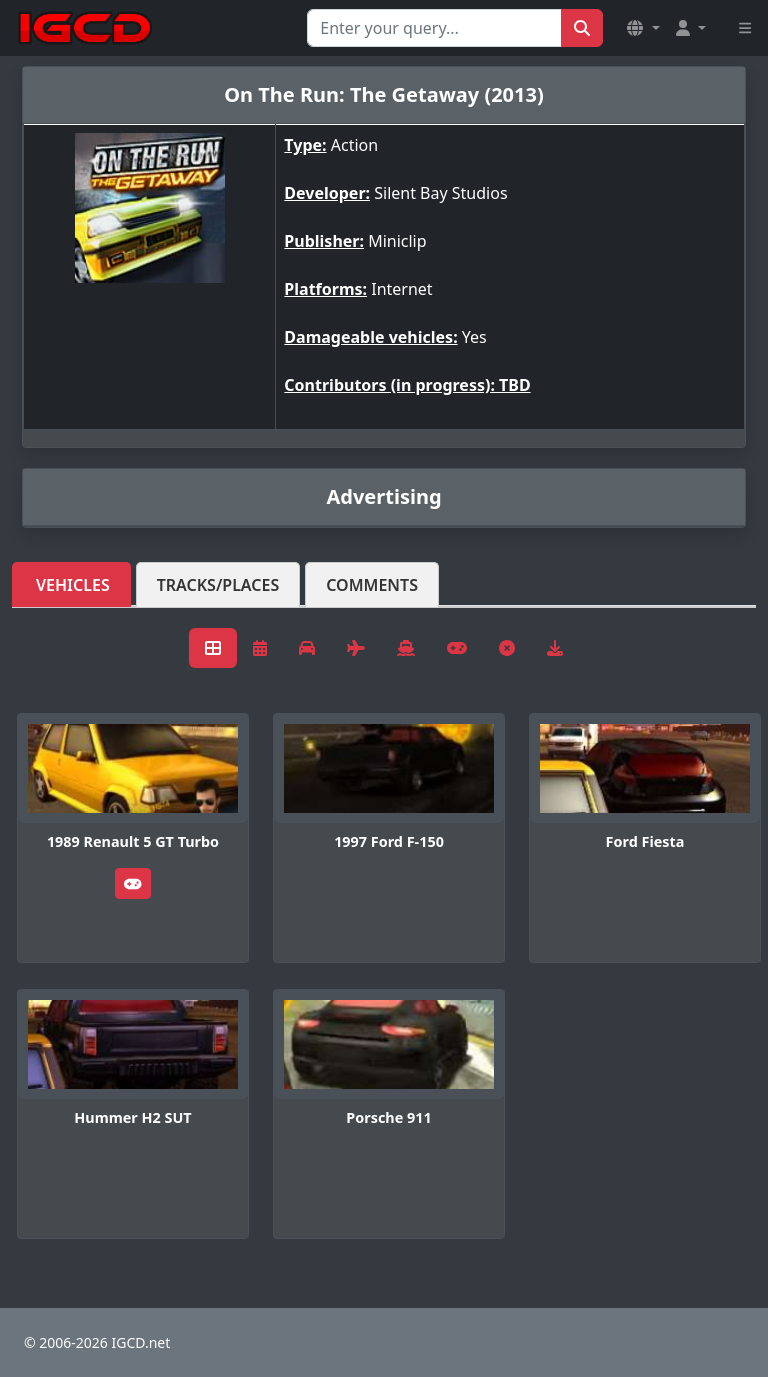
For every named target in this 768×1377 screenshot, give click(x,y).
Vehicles (73, 585)
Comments (372, 585)
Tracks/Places (218, 585)
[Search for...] (434, 28)
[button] (643, 28)
